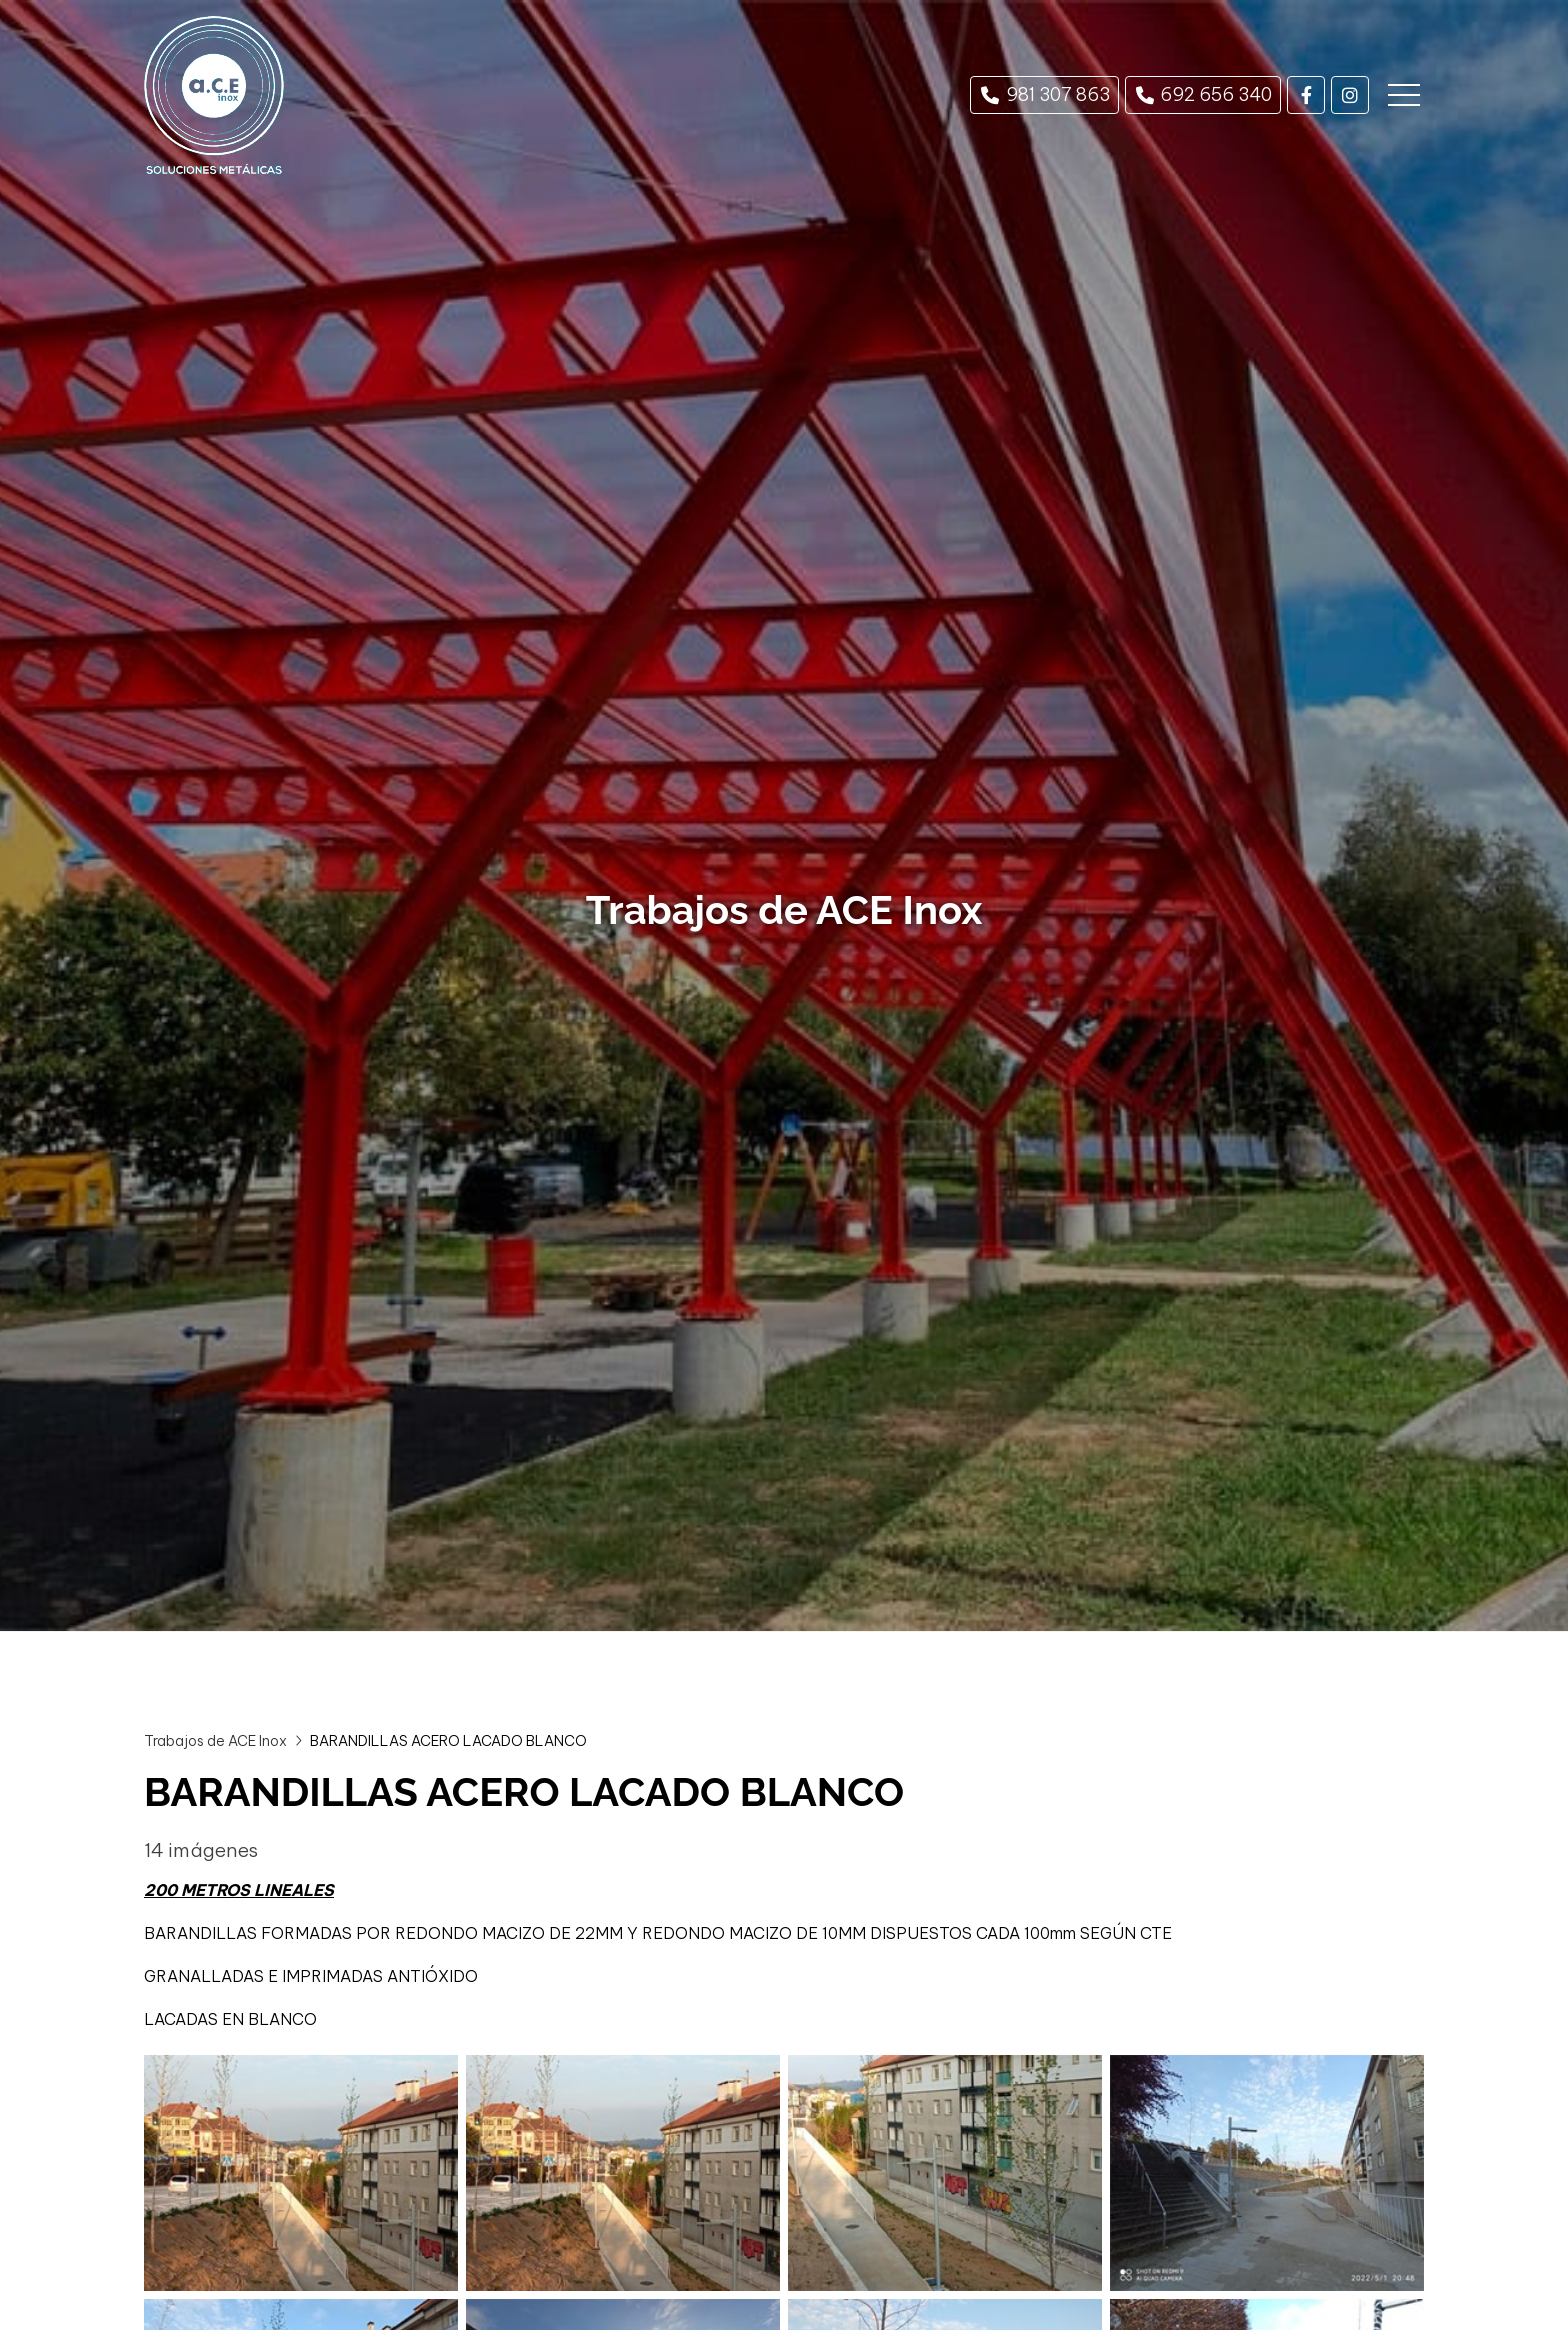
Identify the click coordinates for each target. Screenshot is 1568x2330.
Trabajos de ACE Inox (215, 1741)
